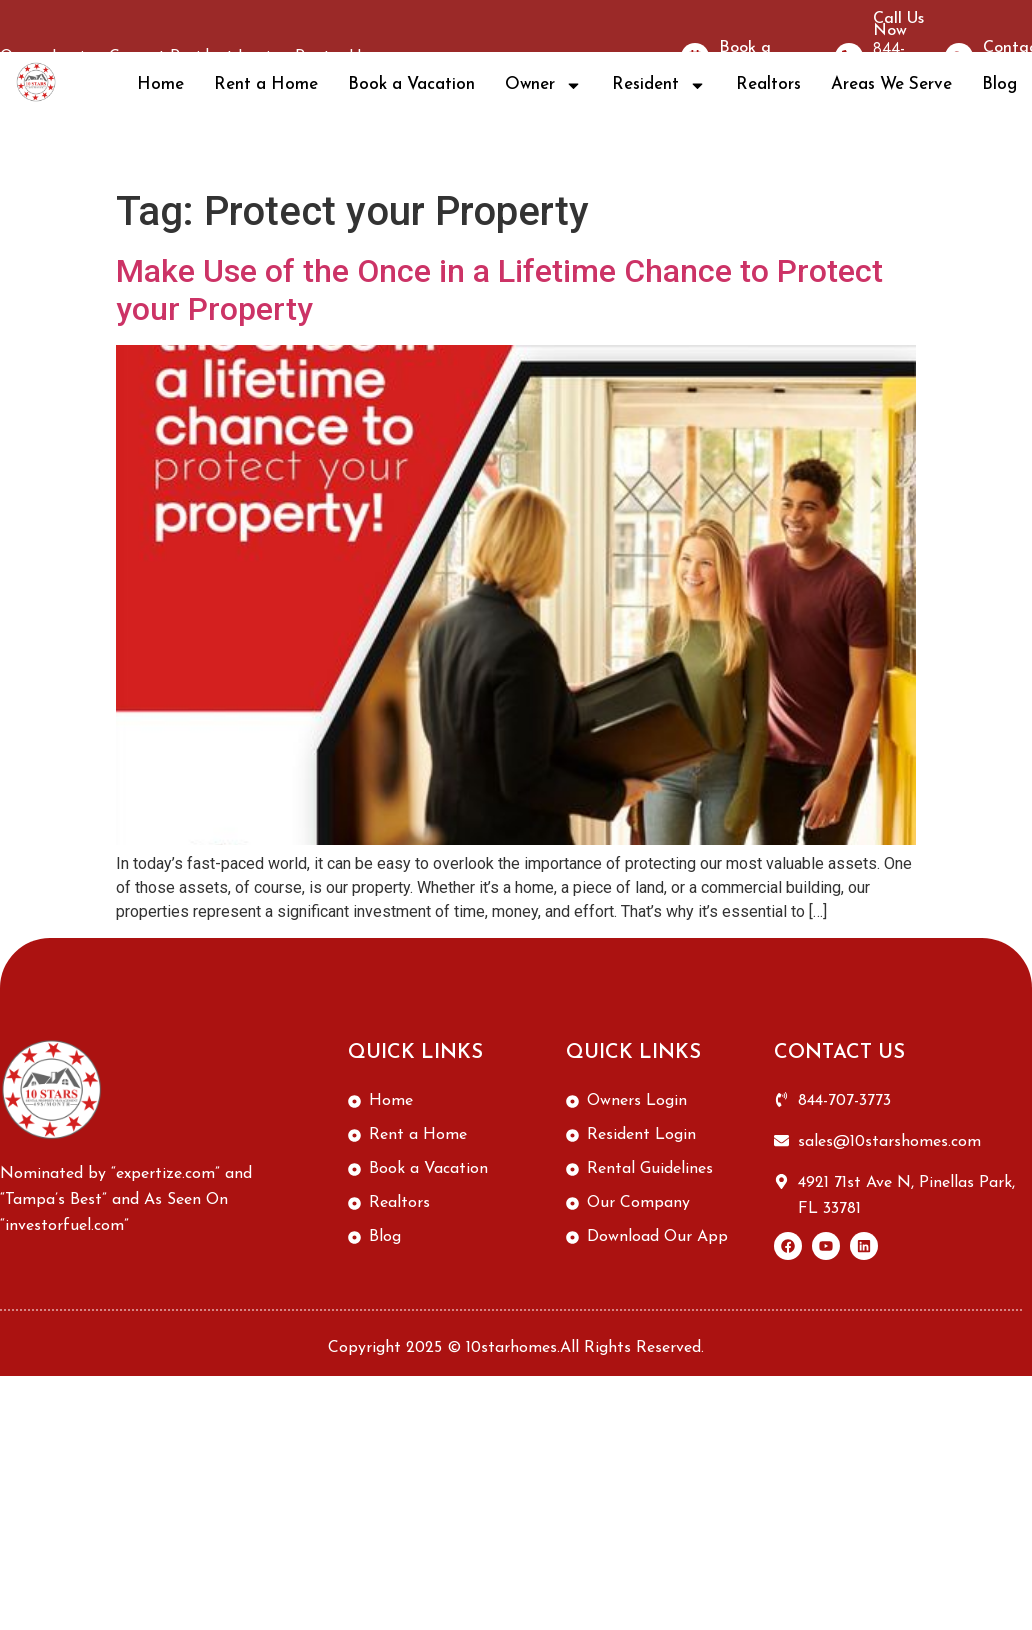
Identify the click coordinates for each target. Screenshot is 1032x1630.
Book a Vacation (411, 84)
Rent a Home (266, 84)
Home (160, 84)
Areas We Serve (891, 84)
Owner (543, 85)
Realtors (768, 84)
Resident (659, 85)
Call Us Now (898, 25)
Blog (999, 84)
